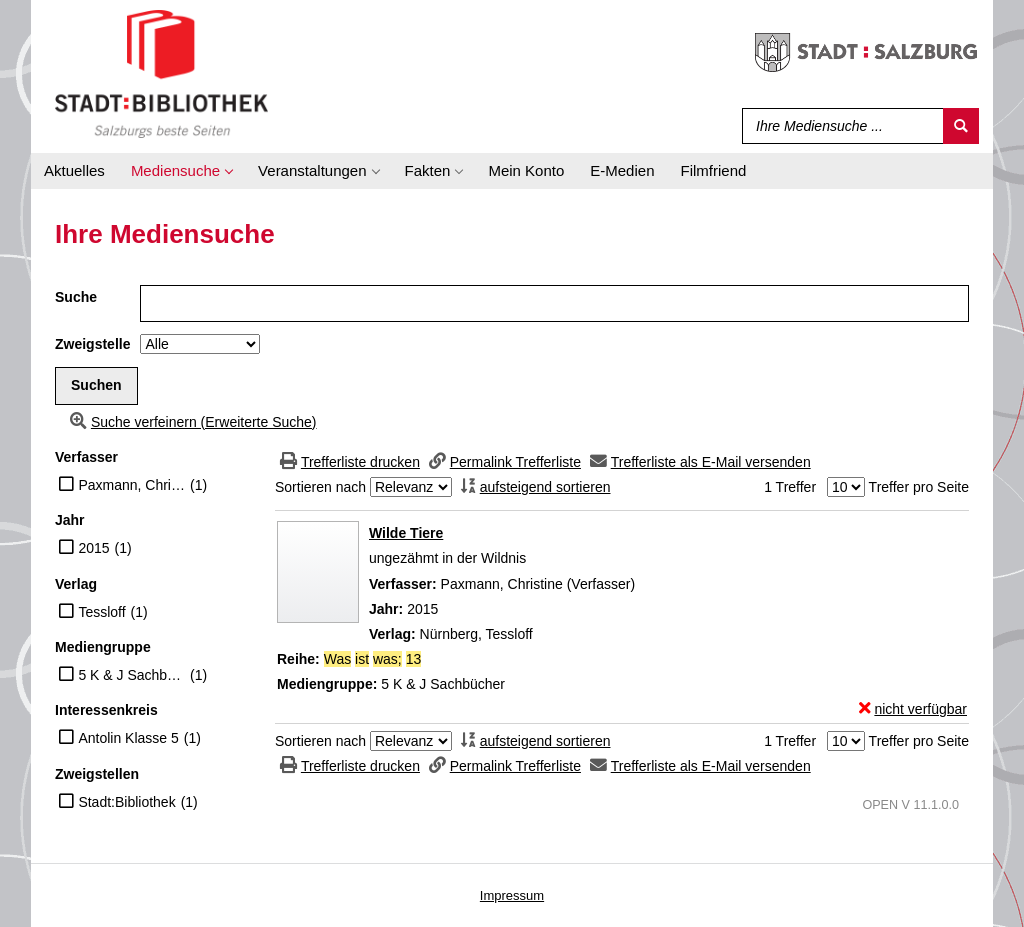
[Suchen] (961, 126)
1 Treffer (790, 487)
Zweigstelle (92, 344)
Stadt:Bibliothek (126, 802)
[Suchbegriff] (838, 126)
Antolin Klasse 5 (128, 738)
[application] (181, 171)
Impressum (512, 895)
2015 (93, 548)
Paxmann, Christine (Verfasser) (131, 485)
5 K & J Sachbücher (131, 675)
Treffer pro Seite (919, 487)
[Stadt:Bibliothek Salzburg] (161, 73)
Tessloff (101, 612)
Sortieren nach (320, 487)
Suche (76, 297)
